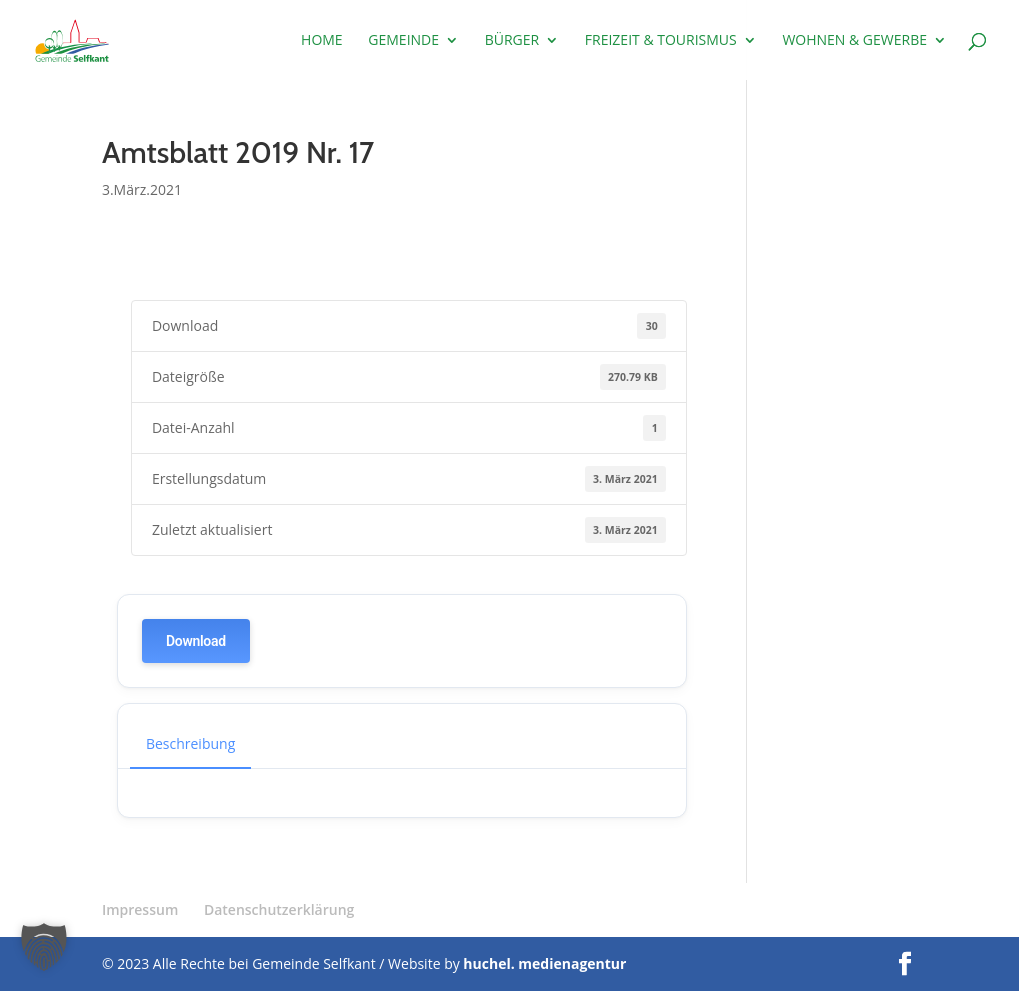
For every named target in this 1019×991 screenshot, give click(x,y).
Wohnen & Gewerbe (854, 41)
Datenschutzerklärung (279, 909)
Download (196, 641)
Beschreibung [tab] (190, 743)
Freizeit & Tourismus (661, 41)
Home (322, 41)
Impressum (140, 909)
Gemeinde (403, 41)
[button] (44, 947)
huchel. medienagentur (544, 963)
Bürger (512, 41)
